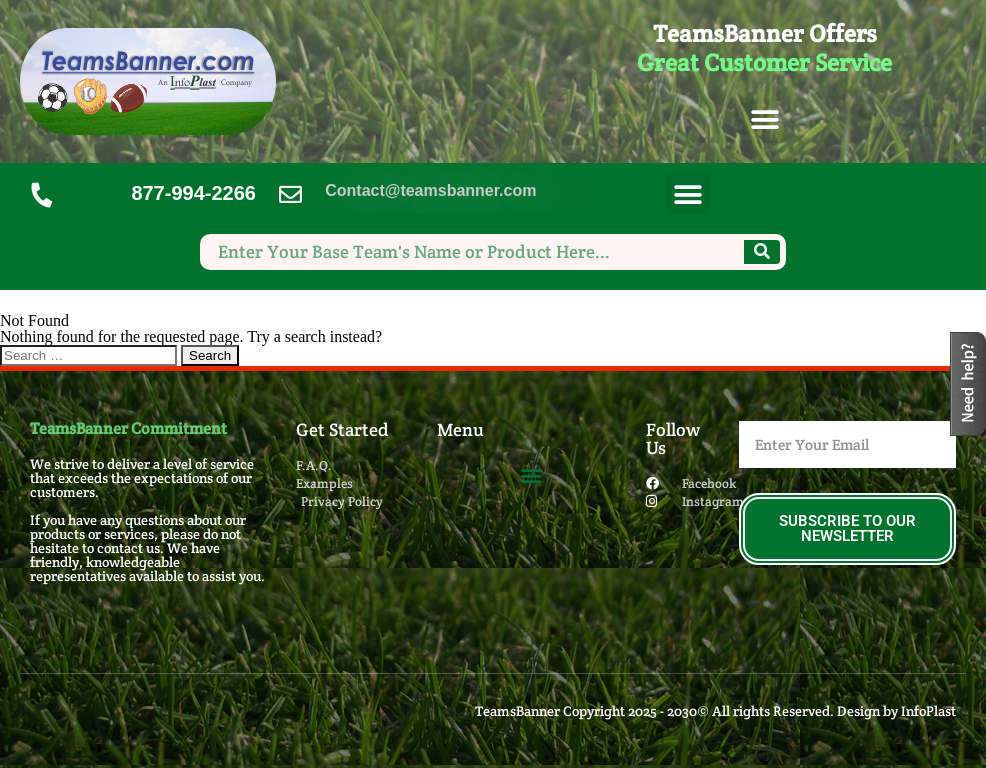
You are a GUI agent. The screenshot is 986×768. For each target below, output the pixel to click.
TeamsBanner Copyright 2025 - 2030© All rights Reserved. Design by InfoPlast (715, 711)
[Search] (762, 252)
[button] (764, 120)
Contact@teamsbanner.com (430, 190)
